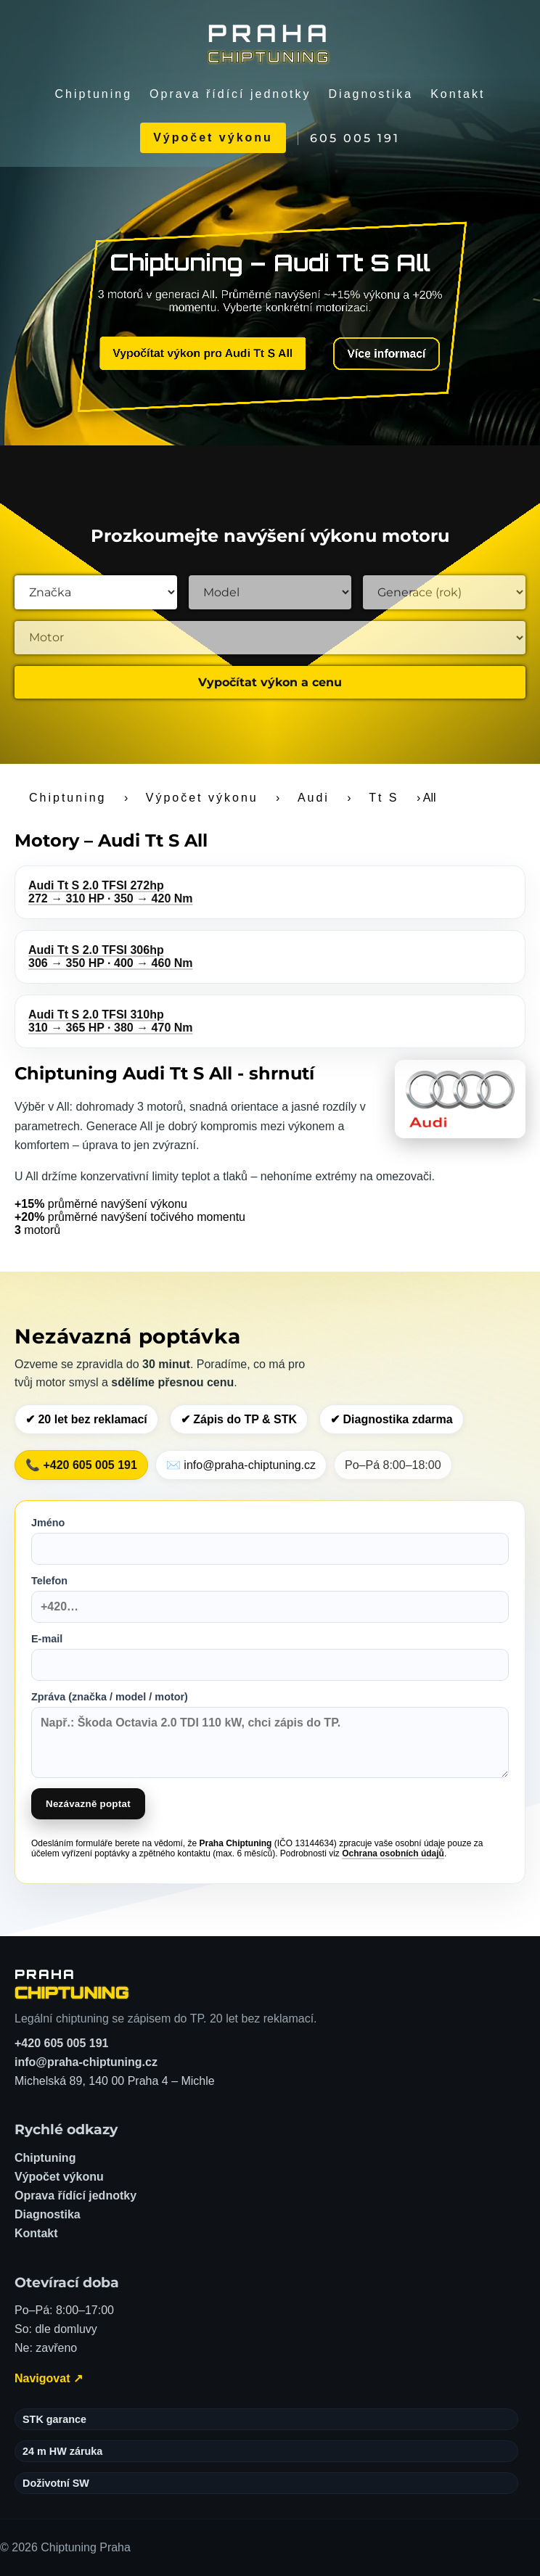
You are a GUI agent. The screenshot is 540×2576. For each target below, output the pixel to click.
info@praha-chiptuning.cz (86, 2062)
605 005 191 (355, 138)
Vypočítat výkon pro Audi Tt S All (208, 354)
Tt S (383, 797)
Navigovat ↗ (49, 2378)
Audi (314, 797)
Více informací (376, 356)
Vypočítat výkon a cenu (270, 682)
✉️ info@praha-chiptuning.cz (241, 1465)
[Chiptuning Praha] (270, 42)
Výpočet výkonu (213, 137)
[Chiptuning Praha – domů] (72, 1984)
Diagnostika (371, 94)
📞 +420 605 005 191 (81, 1465)
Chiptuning (94, 94)
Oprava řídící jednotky (230, 94)
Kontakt (457, 94)
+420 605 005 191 (61, 2043)
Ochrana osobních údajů (393, 1853)
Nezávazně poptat (88, 1803)
